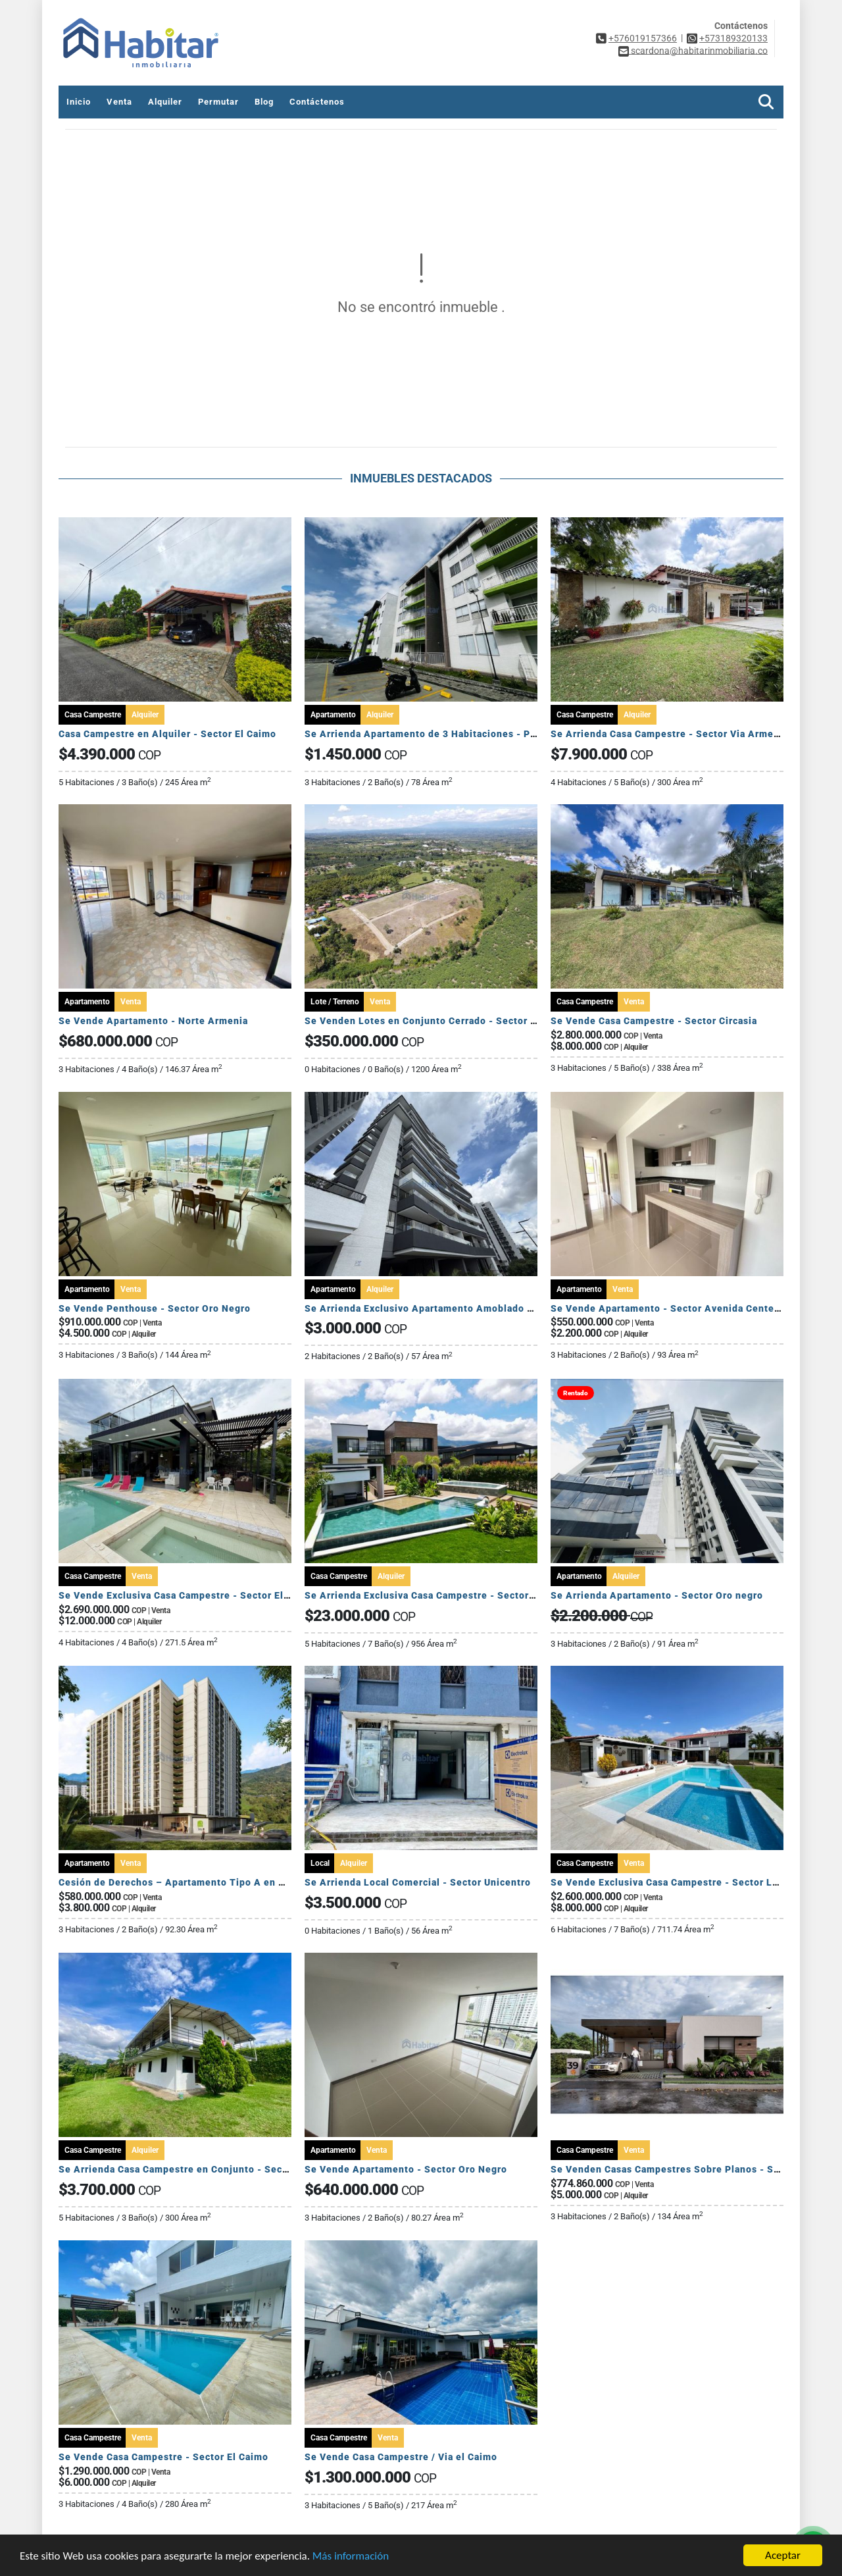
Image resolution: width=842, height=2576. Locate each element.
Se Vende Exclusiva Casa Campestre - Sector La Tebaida (684, 1882)
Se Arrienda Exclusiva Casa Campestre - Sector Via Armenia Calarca (466, 1595)
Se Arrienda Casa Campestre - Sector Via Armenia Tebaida (689, 734)
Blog (264, 102)
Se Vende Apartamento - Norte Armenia (153, 1021)
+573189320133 (733, 38)
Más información (350, 2556)
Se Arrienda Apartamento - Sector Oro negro (657, 1595)
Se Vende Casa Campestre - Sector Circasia (654, 1021)
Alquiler (165, 102)
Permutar (218, 102)
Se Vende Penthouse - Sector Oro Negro (155, 1308)
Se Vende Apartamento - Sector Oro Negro (406, 2169)
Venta (119, 102)
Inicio (78, 102)
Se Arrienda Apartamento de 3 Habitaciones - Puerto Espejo (448, 734)
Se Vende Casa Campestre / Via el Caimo (401, 2457)
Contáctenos (317, 102)
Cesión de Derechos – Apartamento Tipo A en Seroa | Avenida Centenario (234, 1882)
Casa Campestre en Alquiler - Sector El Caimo (167, 734)
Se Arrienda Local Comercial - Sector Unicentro (418, 1882)
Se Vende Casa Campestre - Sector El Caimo (163, 2457)
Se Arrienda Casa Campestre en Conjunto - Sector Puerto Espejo (212, 2169)
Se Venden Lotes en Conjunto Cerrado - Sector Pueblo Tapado (453, 1021)
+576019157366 (642, 38)
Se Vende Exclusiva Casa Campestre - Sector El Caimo (187, 1595)
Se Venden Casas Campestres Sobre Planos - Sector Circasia (695, 2169)
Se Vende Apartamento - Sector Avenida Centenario (675, 1308)
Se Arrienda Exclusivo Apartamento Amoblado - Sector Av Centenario (470, 1308)
